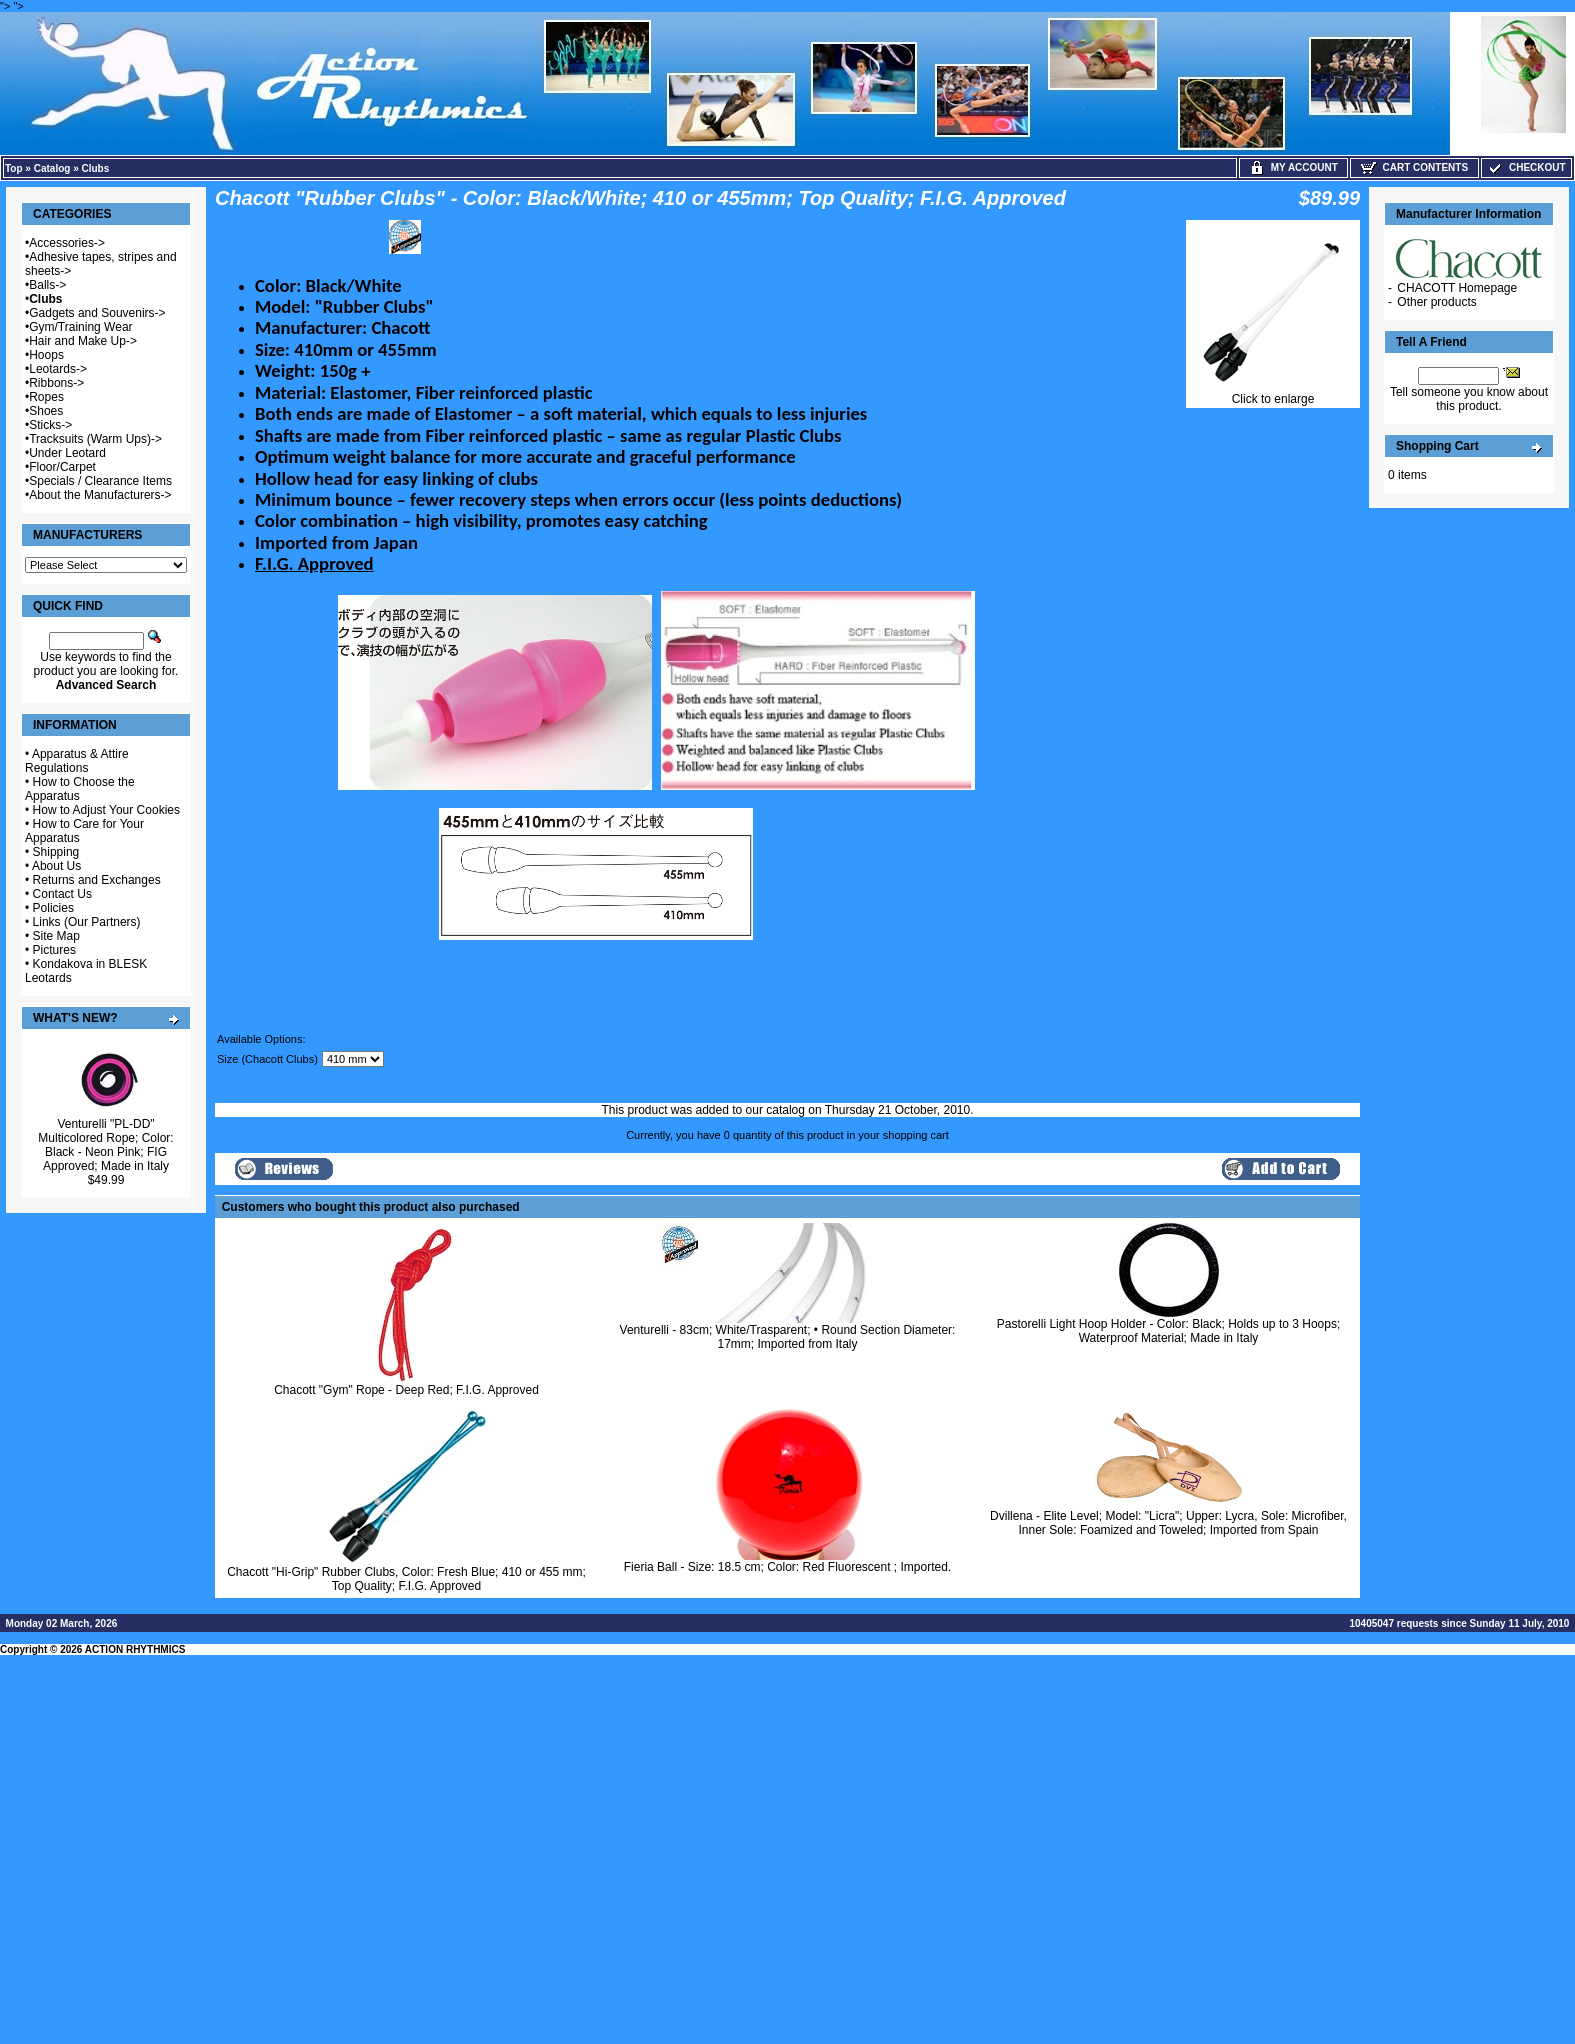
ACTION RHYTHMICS (135, 1649)
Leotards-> (58, 369)
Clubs (96, 168)
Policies (53, 908)
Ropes (46, 397)
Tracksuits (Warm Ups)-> (95, 439)
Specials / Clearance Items (100, 481)
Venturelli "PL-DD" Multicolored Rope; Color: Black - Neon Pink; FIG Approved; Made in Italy (105, 1145)
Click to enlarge (1273, 393)
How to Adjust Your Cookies (106, 810)
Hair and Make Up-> (83, 341)
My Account (1293, 167)
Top (14, 168)
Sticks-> (50, 425)
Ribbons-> (56, 383)
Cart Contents (1414, 167)
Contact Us (62, 894)
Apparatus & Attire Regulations (77, 761)
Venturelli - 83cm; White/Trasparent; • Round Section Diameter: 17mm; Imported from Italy (788, 1337)
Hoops (46, 355)
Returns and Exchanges (97, 880)
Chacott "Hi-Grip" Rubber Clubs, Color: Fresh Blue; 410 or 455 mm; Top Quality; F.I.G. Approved (406, 1579)
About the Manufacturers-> (100, 495)
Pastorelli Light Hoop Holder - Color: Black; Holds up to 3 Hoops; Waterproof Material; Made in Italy (1169, 1331)
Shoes (46, 411)
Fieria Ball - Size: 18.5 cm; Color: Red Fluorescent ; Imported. (787, 1567)
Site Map (56, 936)
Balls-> (47, 285)
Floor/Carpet (62, 467)
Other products (1436, 302)
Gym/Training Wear (80, 327)
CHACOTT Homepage (1457, 288)
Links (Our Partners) (87, 922)
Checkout (1526, 167)
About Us (56, 866)
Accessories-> (67, 243)
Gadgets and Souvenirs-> (97, 313)
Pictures (54, 950)
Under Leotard (67, 453)
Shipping (56, 852)
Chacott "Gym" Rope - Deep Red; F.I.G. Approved (406, 1390)
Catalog (52, 168)
